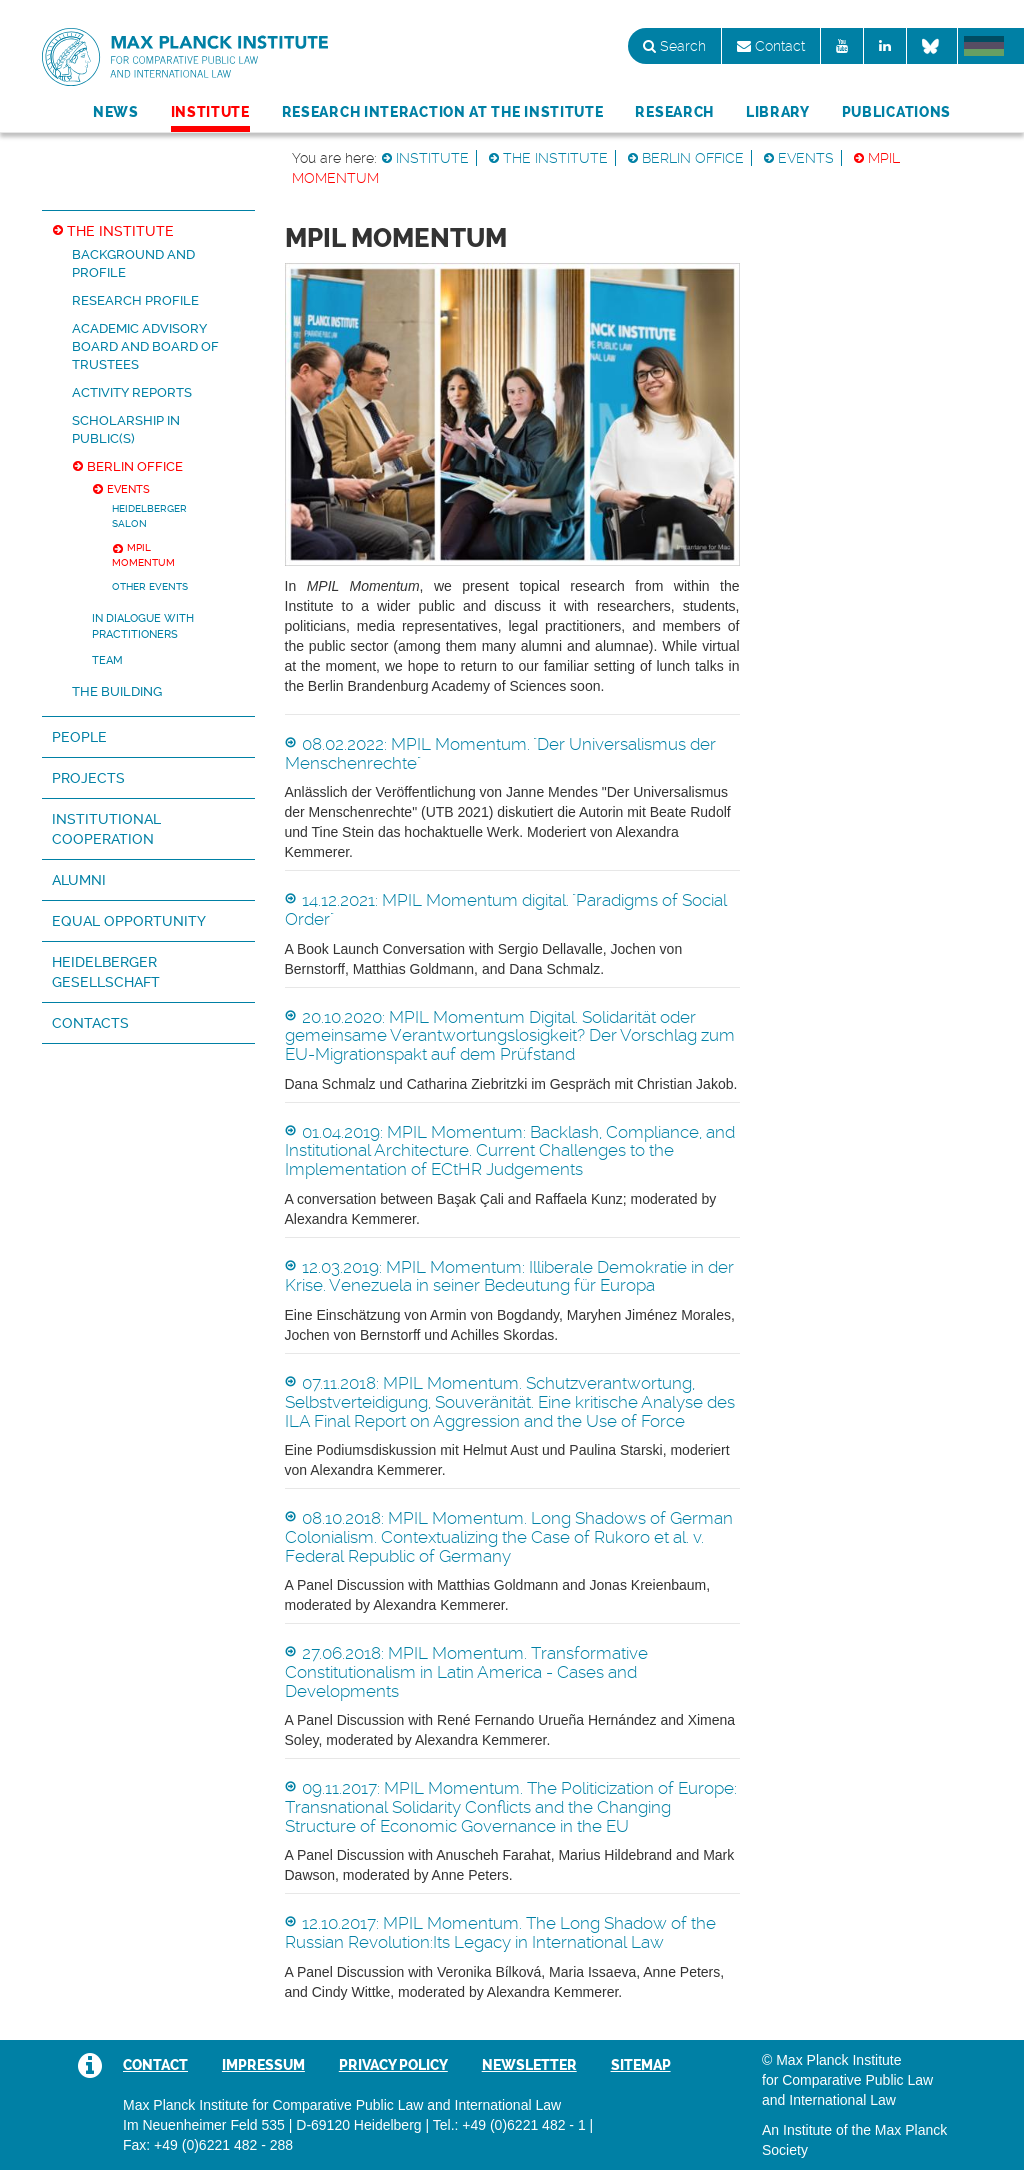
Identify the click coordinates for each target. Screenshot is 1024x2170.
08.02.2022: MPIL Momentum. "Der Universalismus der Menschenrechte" (500, 753)
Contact (771, 46)
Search (674, 46)
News (116, 112)
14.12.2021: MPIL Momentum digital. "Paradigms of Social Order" (506, 909)
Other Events (150, 586)
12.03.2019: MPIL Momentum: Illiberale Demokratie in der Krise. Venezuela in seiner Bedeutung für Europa (509, 1276)
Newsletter (529, 2065)
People (79, 737)
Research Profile (135, 300)
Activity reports (132, 392)
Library (778, 112)
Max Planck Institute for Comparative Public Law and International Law (185, 58)
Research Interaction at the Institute (443, 112)
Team (107, 660)
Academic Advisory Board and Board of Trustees (145, 346)
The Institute (555, 158)
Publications (896, 112)
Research (674, 112)
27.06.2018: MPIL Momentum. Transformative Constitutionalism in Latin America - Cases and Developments (466, 1671)
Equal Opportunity (129, 921)
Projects (88, 778)
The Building (117, 691)
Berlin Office (693, 158)
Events (806, 158)
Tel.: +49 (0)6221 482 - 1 (509, 2125)
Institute (210, 112)
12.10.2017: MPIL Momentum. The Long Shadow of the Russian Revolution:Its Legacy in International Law (500, 1932)
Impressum (263, 2065)
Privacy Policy (393, 2065)
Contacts (90, 1023)
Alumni (79, 880)
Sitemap (641, 2065)
